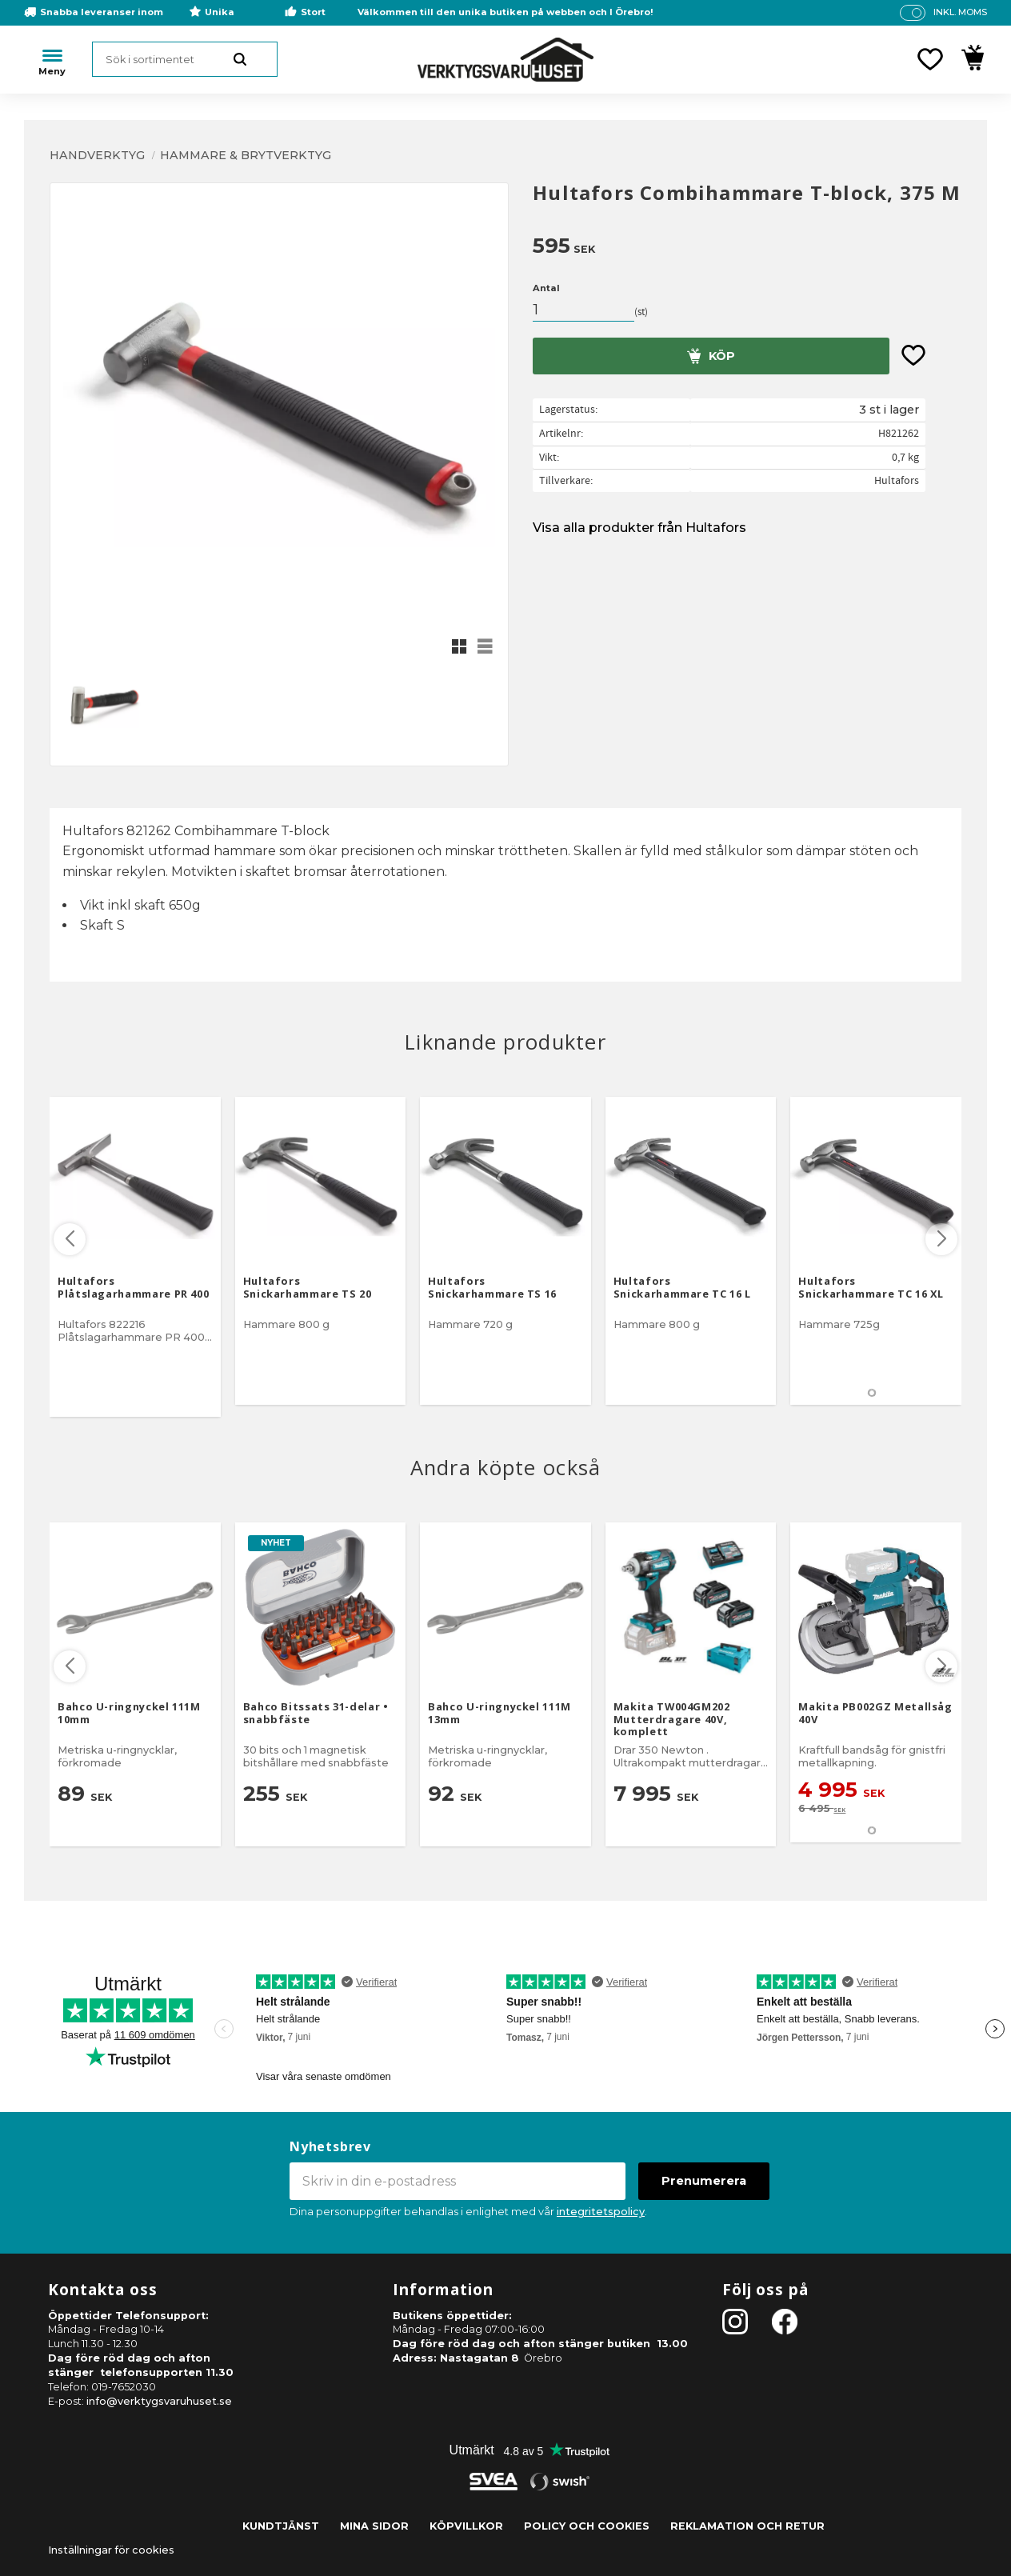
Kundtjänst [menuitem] (280, 2526)
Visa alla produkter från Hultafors (639, 527)
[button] (930, 59)
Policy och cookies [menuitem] (586, 2526)
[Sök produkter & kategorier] (185, 59)
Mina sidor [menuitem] (374, 2526)
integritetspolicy (601, 2212)
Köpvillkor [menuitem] (466, 2526)
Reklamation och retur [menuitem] (747, 2526)
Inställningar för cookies (111, 2550)
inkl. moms (960, 12)
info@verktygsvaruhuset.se (159, 2401)
